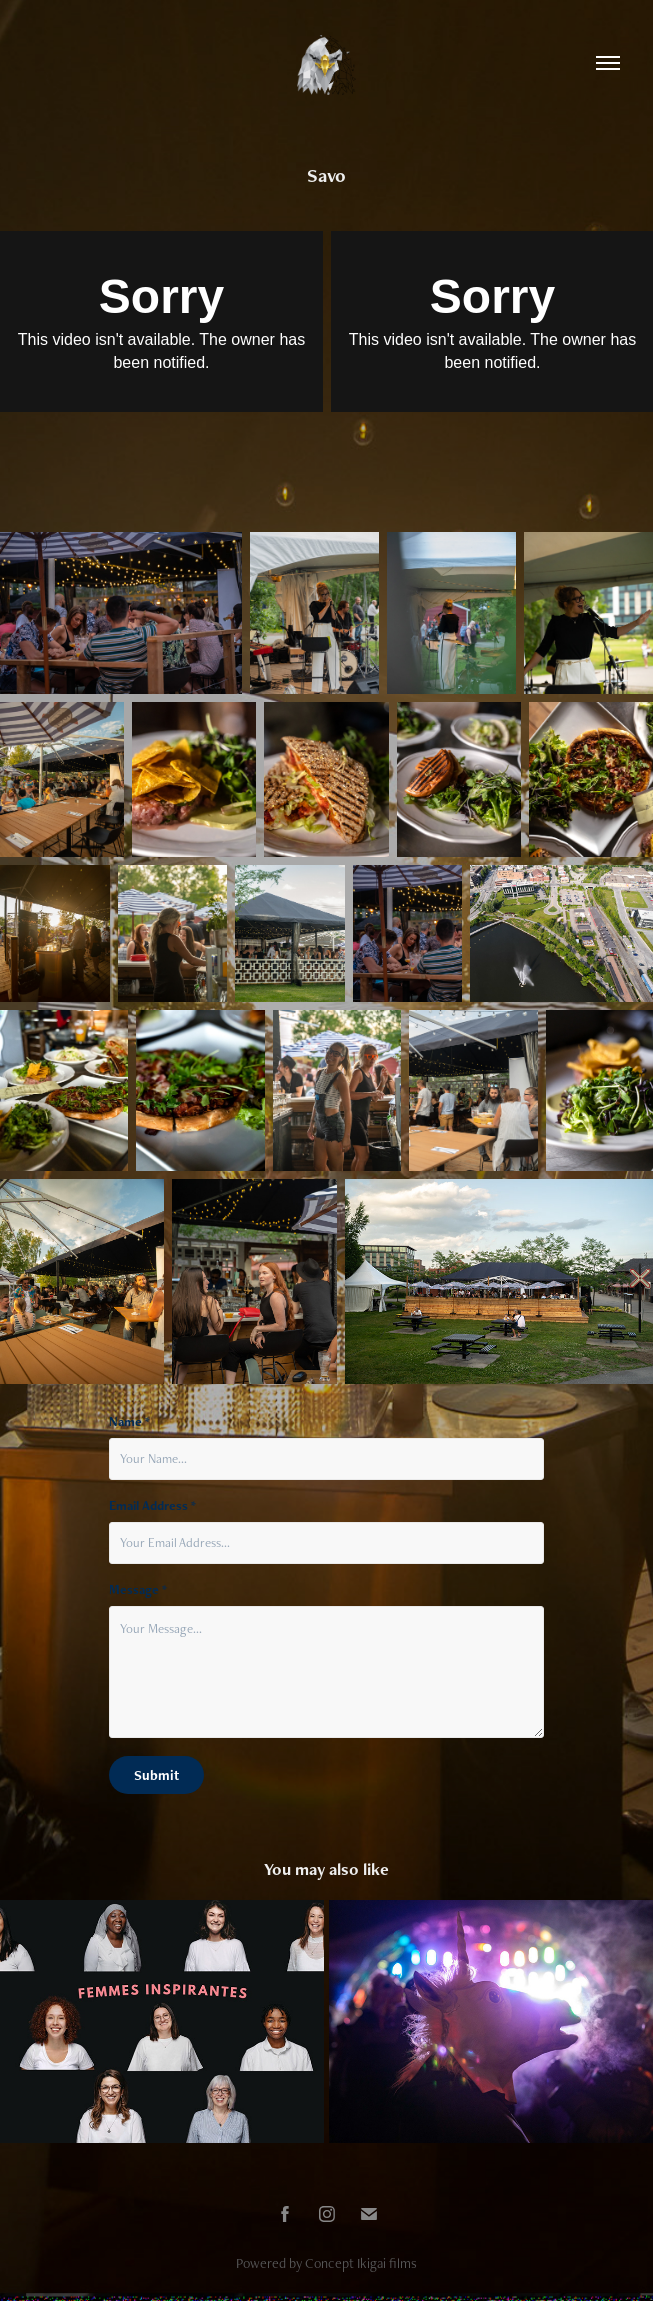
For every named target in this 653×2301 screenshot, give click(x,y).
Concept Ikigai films (361, 2263)
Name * (129, 1422)
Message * (138, 1590)
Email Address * (152, 1506)
